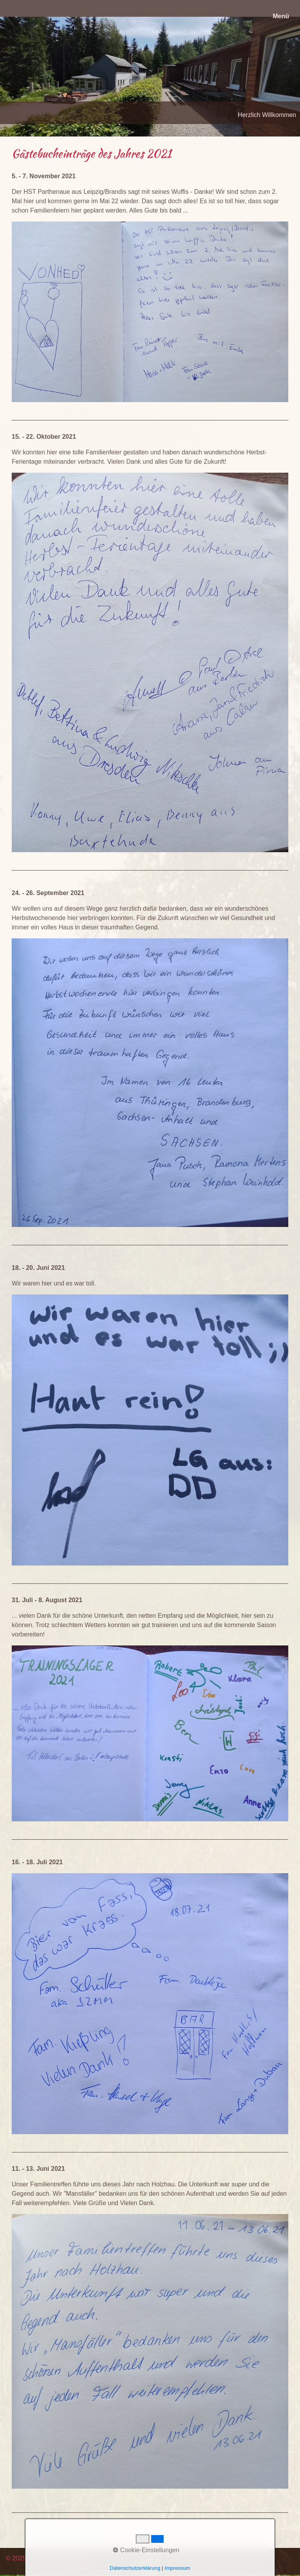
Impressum (177, 2568)
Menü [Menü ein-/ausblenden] (281, 16)
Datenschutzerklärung (135, 2568)
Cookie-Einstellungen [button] (146, 2550)
